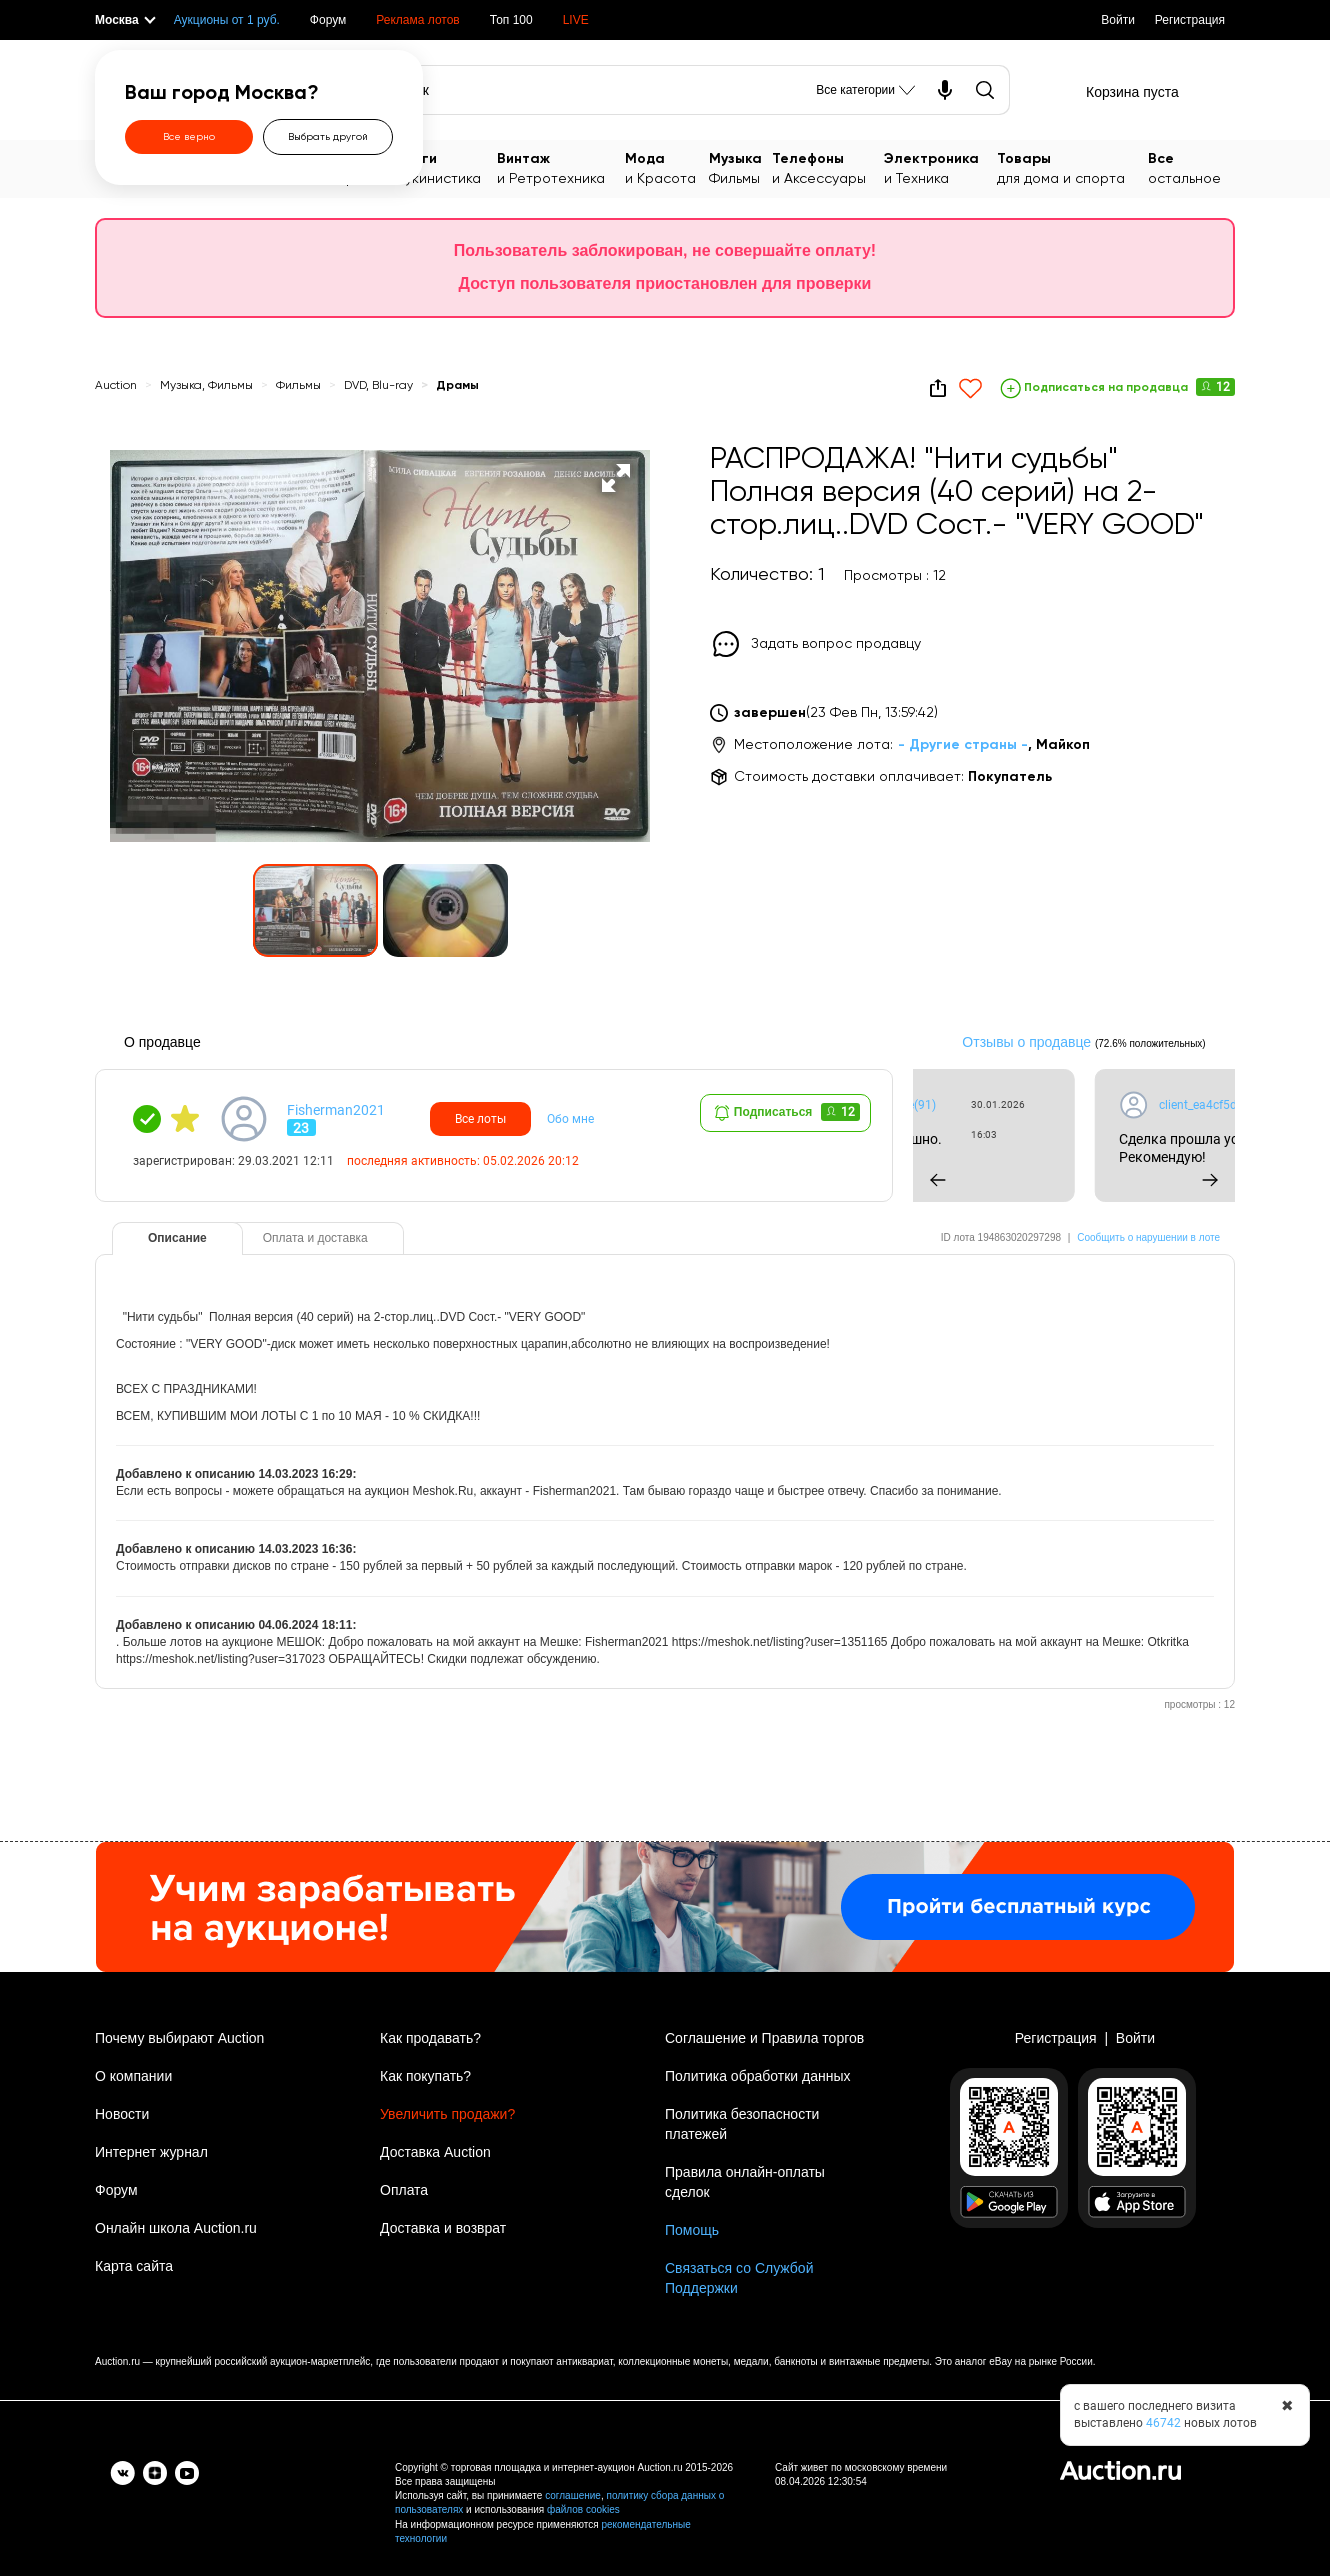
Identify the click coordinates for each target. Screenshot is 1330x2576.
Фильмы (740, 167)
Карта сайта (134, 2266)
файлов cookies (583, 2509)
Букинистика (447, 167)
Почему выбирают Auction (179, 2038)
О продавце (162, 1042)
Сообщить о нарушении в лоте (1148, 1237)
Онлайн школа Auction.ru (176, 2228)
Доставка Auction (435, 2152)
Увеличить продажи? (447, 2114)
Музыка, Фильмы (206, 386)
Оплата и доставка (315, 1238)
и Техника (940, 167)
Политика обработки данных (757, 2076)
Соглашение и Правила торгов (764, 2038)
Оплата (404, 2190)
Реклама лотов (417, 20)
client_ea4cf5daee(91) (916, 1105)
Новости (122, 2114)
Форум (328, 20)
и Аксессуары (828, 167)
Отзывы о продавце (1026, 1042)
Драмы (457, 386)
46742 (1163, 2423)
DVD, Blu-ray (378, 386)
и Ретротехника (561, 167)
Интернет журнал (151, 2152)
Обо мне (570, 1119)
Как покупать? (425, 2076)
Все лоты (480, 1119)
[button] (616, 478)
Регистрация (1190, 20)
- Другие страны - (963, 745)
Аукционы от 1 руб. (227, 20)
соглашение (573, 2495)
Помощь (692, 2230)
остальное (1191, 167)
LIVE (576, 20)
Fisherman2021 (336, 1110)
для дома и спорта (1073, 167)
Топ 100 (511, 20)
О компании (133, 2076)
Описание (177, 1238)
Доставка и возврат (443, 2228)
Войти (1118, 20)
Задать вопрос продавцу (836, 644)
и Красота (667, 167)
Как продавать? (430, 2038)
